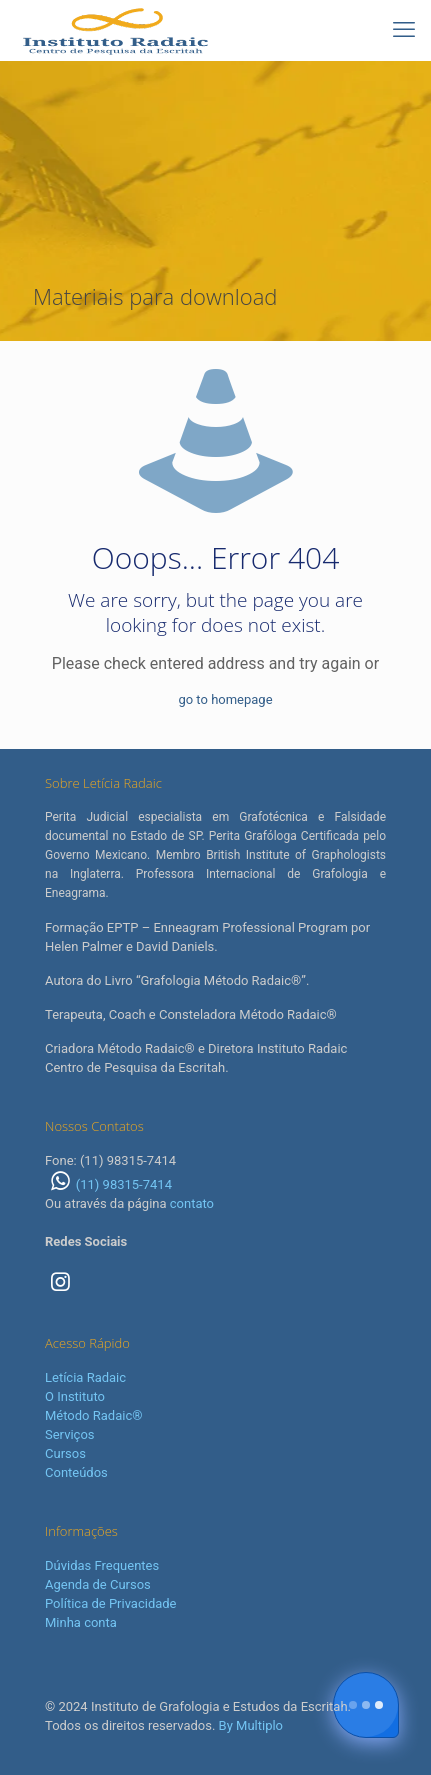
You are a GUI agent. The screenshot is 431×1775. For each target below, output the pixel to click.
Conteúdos (76, 1472)
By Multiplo (251, 1725)
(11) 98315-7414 (108, 1184)
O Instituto (75, 1396)
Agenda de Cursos (98, 1584)
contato (192, 1203)
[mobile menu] (404, 30)
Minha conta (81, 1622)
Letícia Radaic (85, 1377)
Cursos (65, 1453)
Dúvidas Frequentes (102, 1565)
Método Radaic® (93, 1415)
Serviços (70, 1434)
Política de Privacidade (111, 1603)
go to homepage (225, 699)
